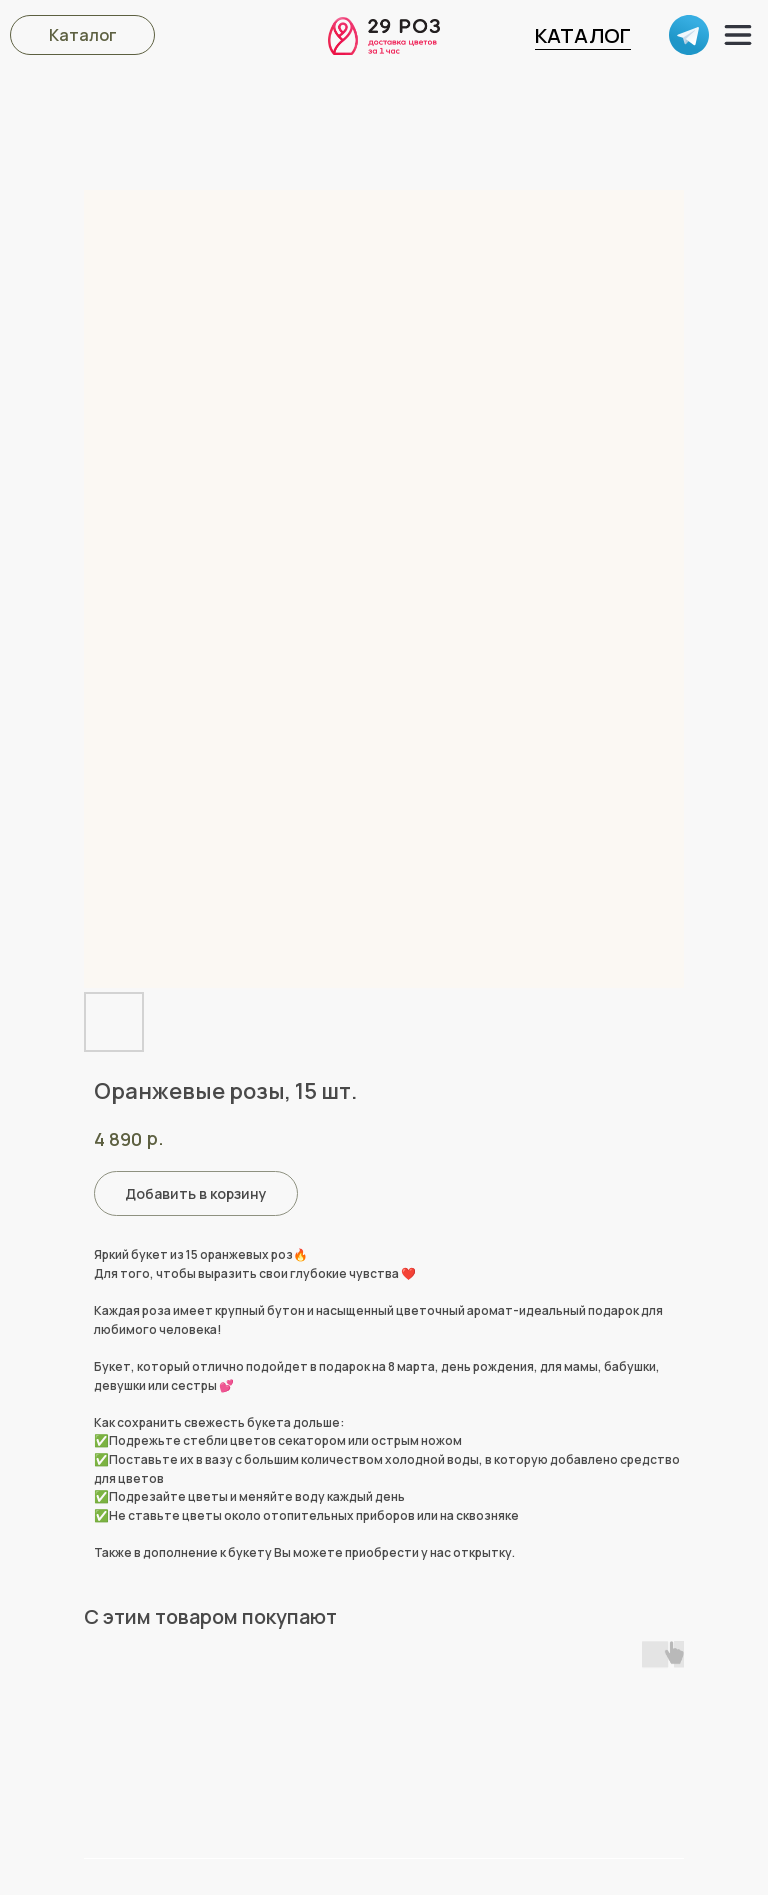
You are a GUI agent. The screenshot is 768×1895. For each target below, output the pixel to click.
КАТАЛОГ (583, 35)
